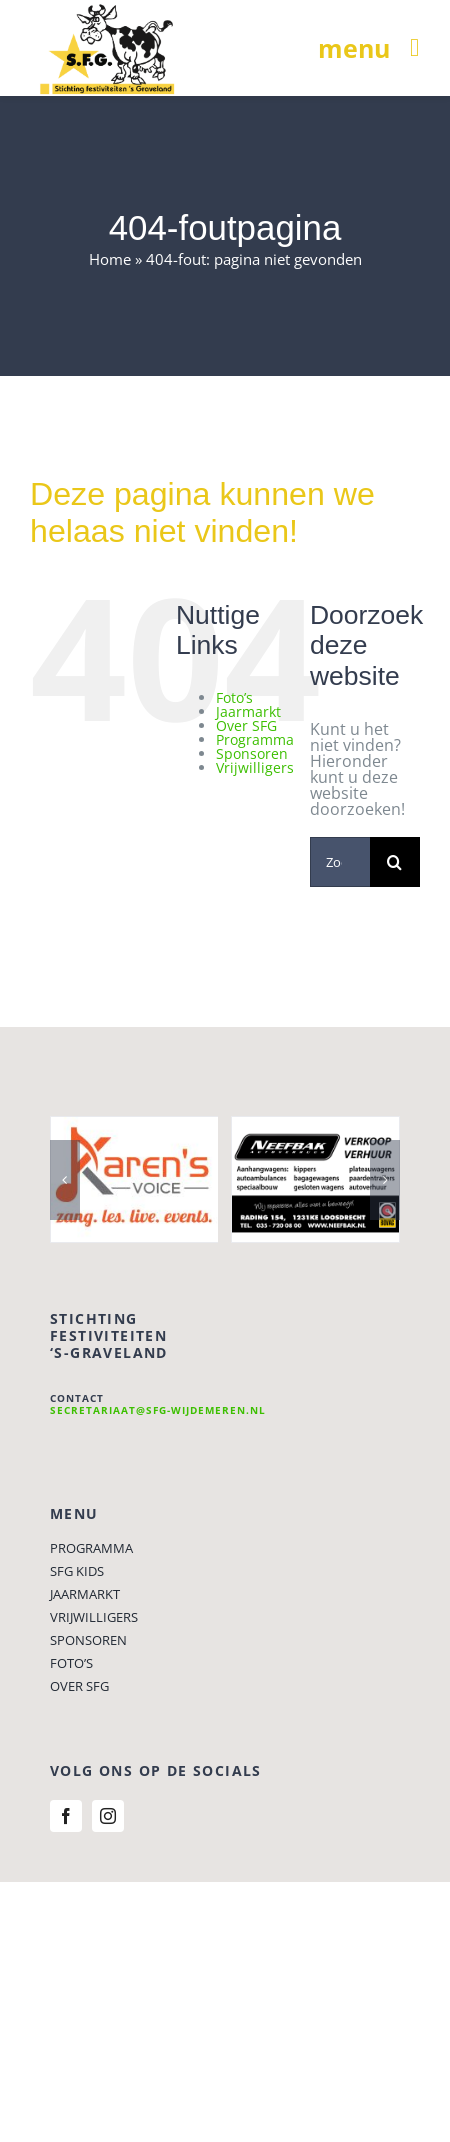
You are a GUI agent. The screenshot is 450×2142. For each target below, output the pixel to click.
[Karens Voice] (134, 1128)
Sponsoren (252, 753)
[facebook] (66, 1816)
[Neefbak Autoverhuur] (315, 1128)
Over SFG (246, 725)
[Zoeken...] (340, 862)
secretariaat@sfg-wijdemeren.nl (158, 1410)
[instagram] (108, 1816)
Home (110, 259)
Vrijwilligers (255, 767)
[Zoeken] (395, 862)
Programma (255, 739)
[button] (65, 1180)
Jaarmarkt (248, 711)
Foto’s (234, 697)
